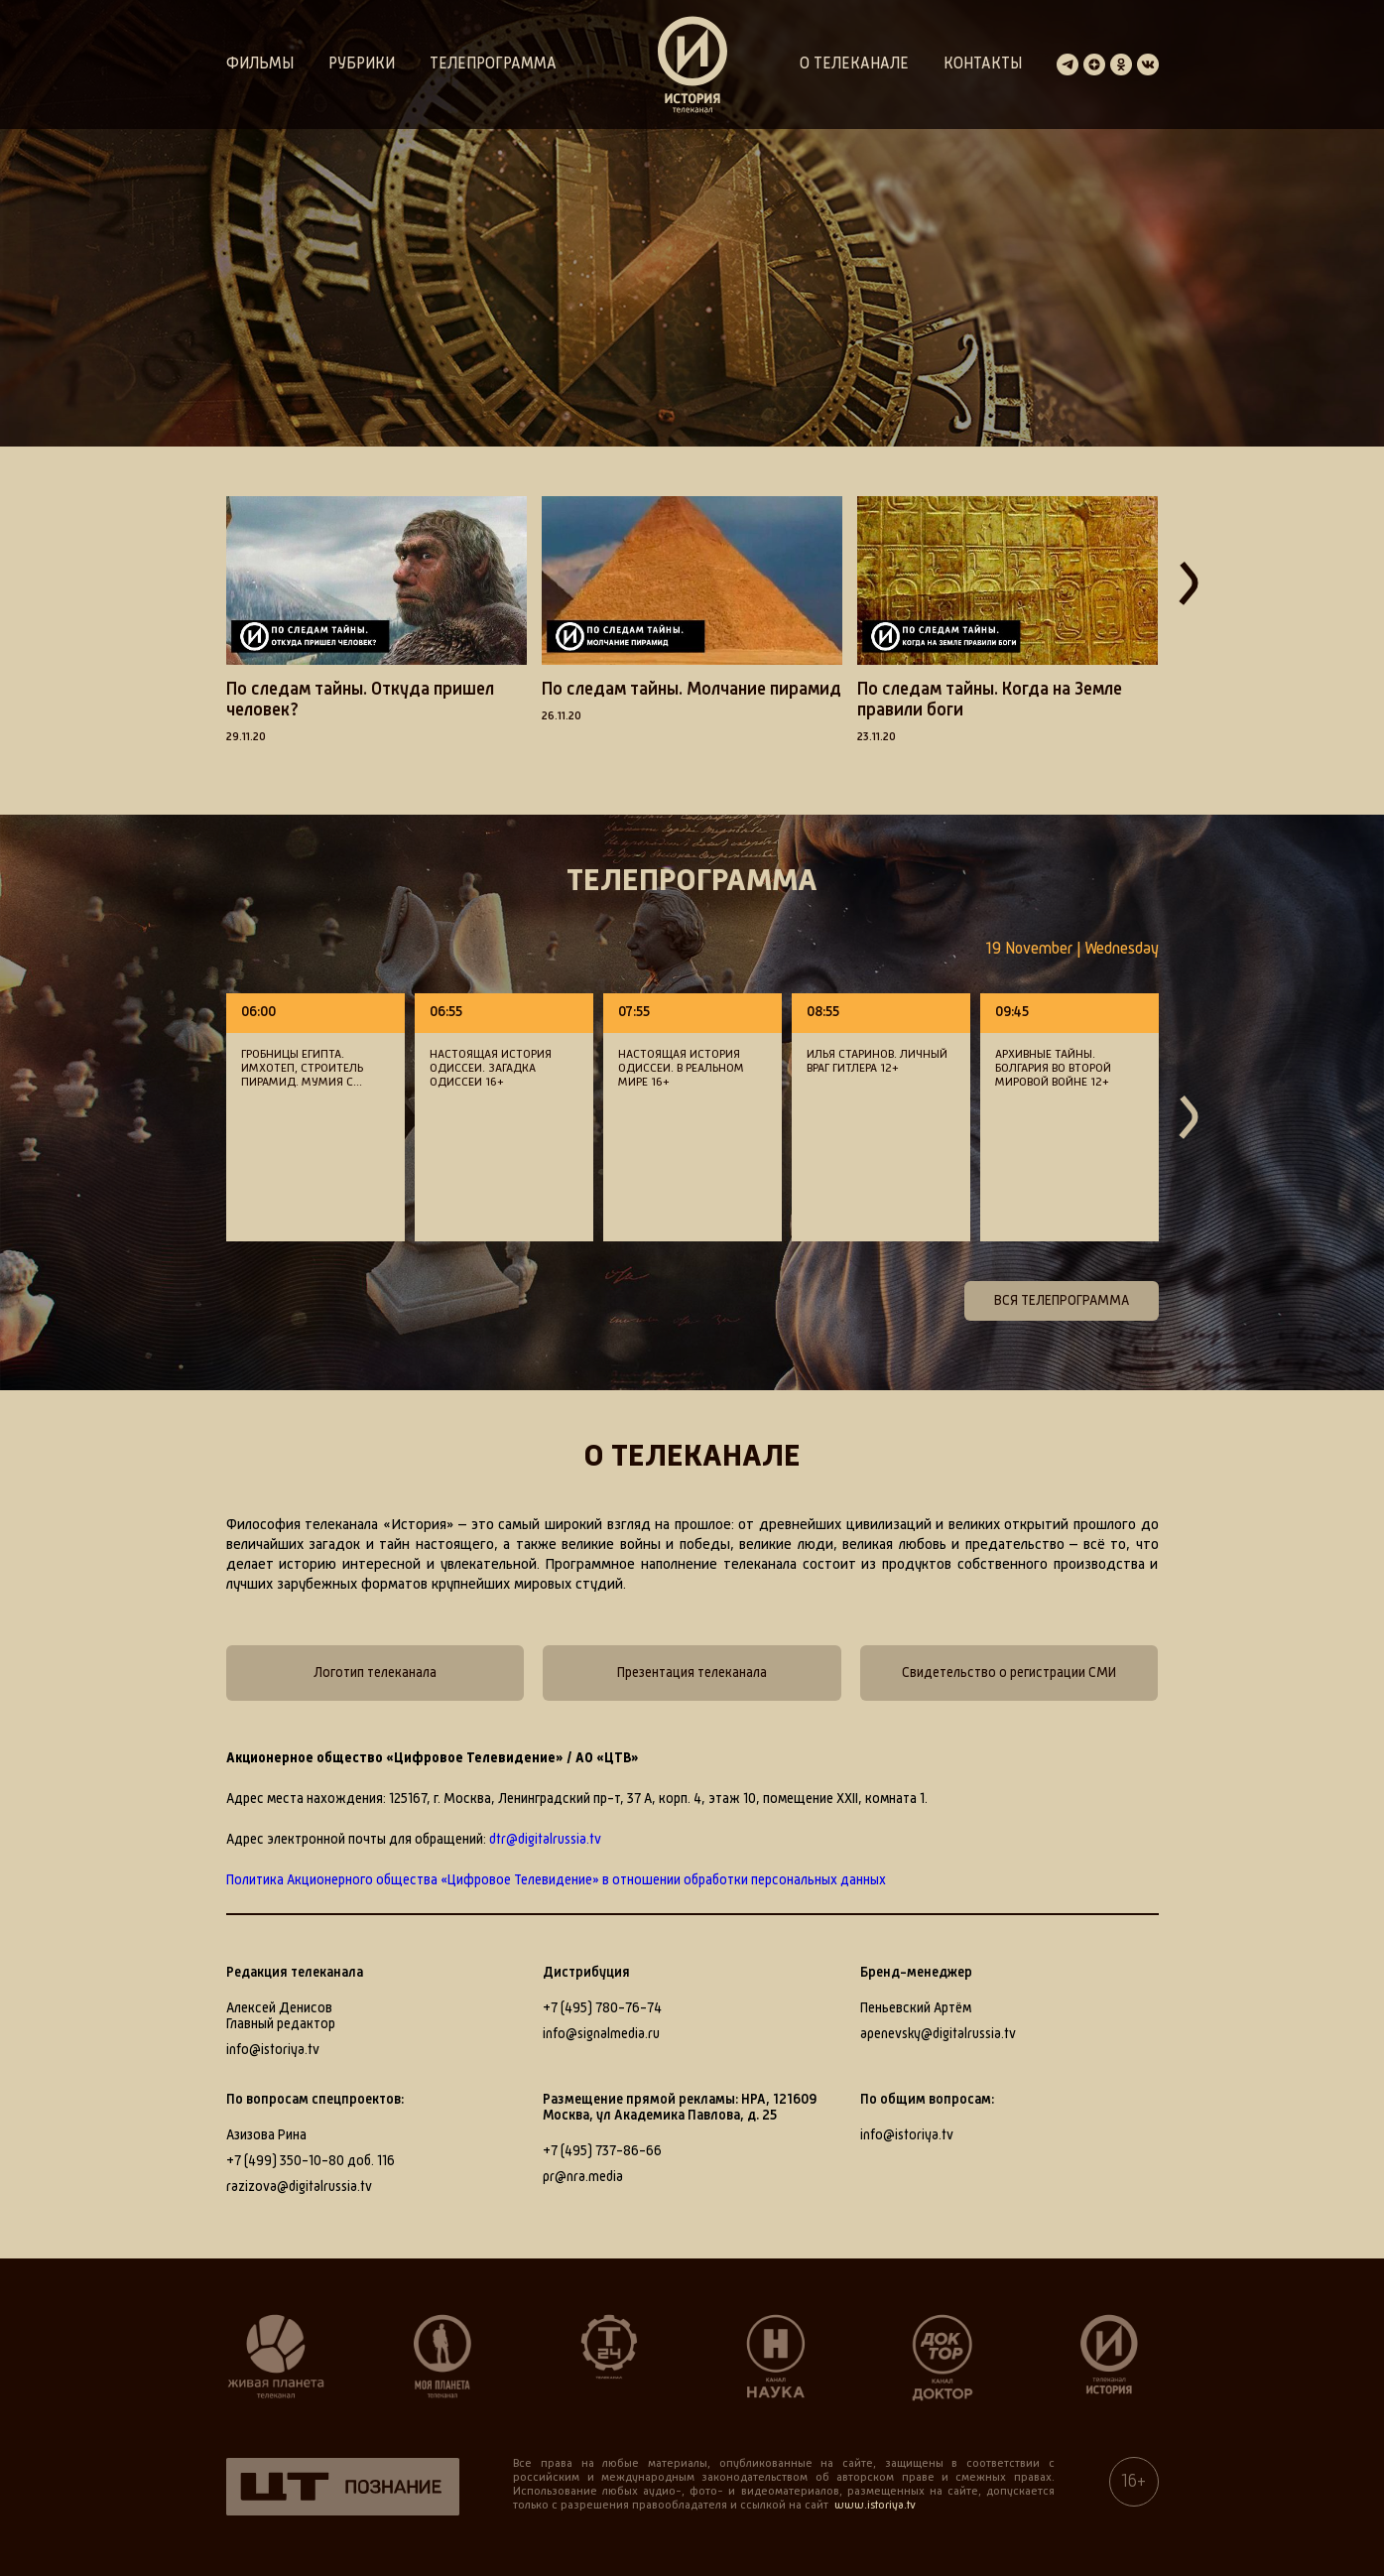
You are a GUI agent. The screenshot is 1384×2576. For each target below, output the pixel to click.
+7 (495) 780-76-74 (602, 2008)
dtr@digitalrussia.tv (545, 1840)
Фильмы (260, 64)
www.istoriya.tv (875, 2506)
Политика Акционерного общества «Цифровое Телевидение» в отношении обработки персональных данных (556, 1880)
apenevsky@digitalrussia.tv (938, 2034)
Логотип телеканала (375, 1673)
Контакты (983, 64)
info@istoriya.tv (272, 2050)
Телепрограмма (493, 64)
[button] (196, 630)
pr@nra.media (583, 2177)
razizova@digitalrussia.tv (299, 2187)
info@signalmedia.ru (601, 2034)
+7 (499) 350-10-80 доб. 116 (310, 2161)
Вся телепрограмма (1061, 1301)
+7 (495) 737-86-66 (602, 2151)
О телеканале (854, 64)
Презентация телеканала (692, 1673)
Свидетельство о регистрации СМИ (1009, 1673)
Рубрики (361, 64)
